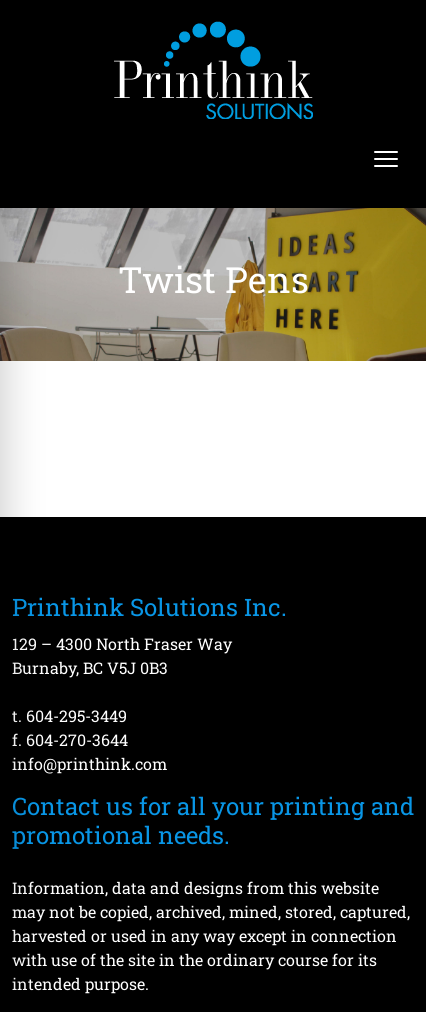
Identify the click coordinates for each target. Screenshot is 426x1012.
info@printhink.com (89, 763)
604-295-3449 (76, 715)
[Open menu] (386, 159)
